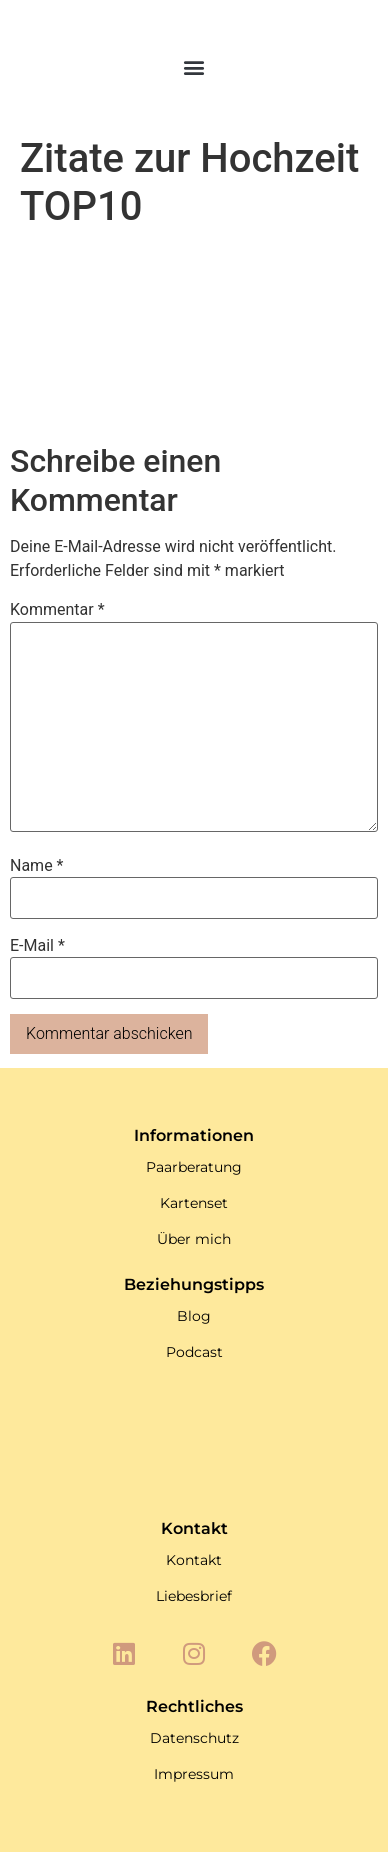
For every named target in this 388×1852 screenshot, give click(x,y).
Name (37, 866)
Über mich (194, 1239)
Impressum (194, 1774)
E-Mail (37, 946)
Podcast (194, 1352)
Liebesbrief (194, 1596)
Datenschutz (194, 1738)
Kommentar (57, 610)
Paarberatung (194, 1167)
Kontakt (194, 1560)
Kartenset (194, 1203)
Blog (194, 1316)
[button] (194, 67)
